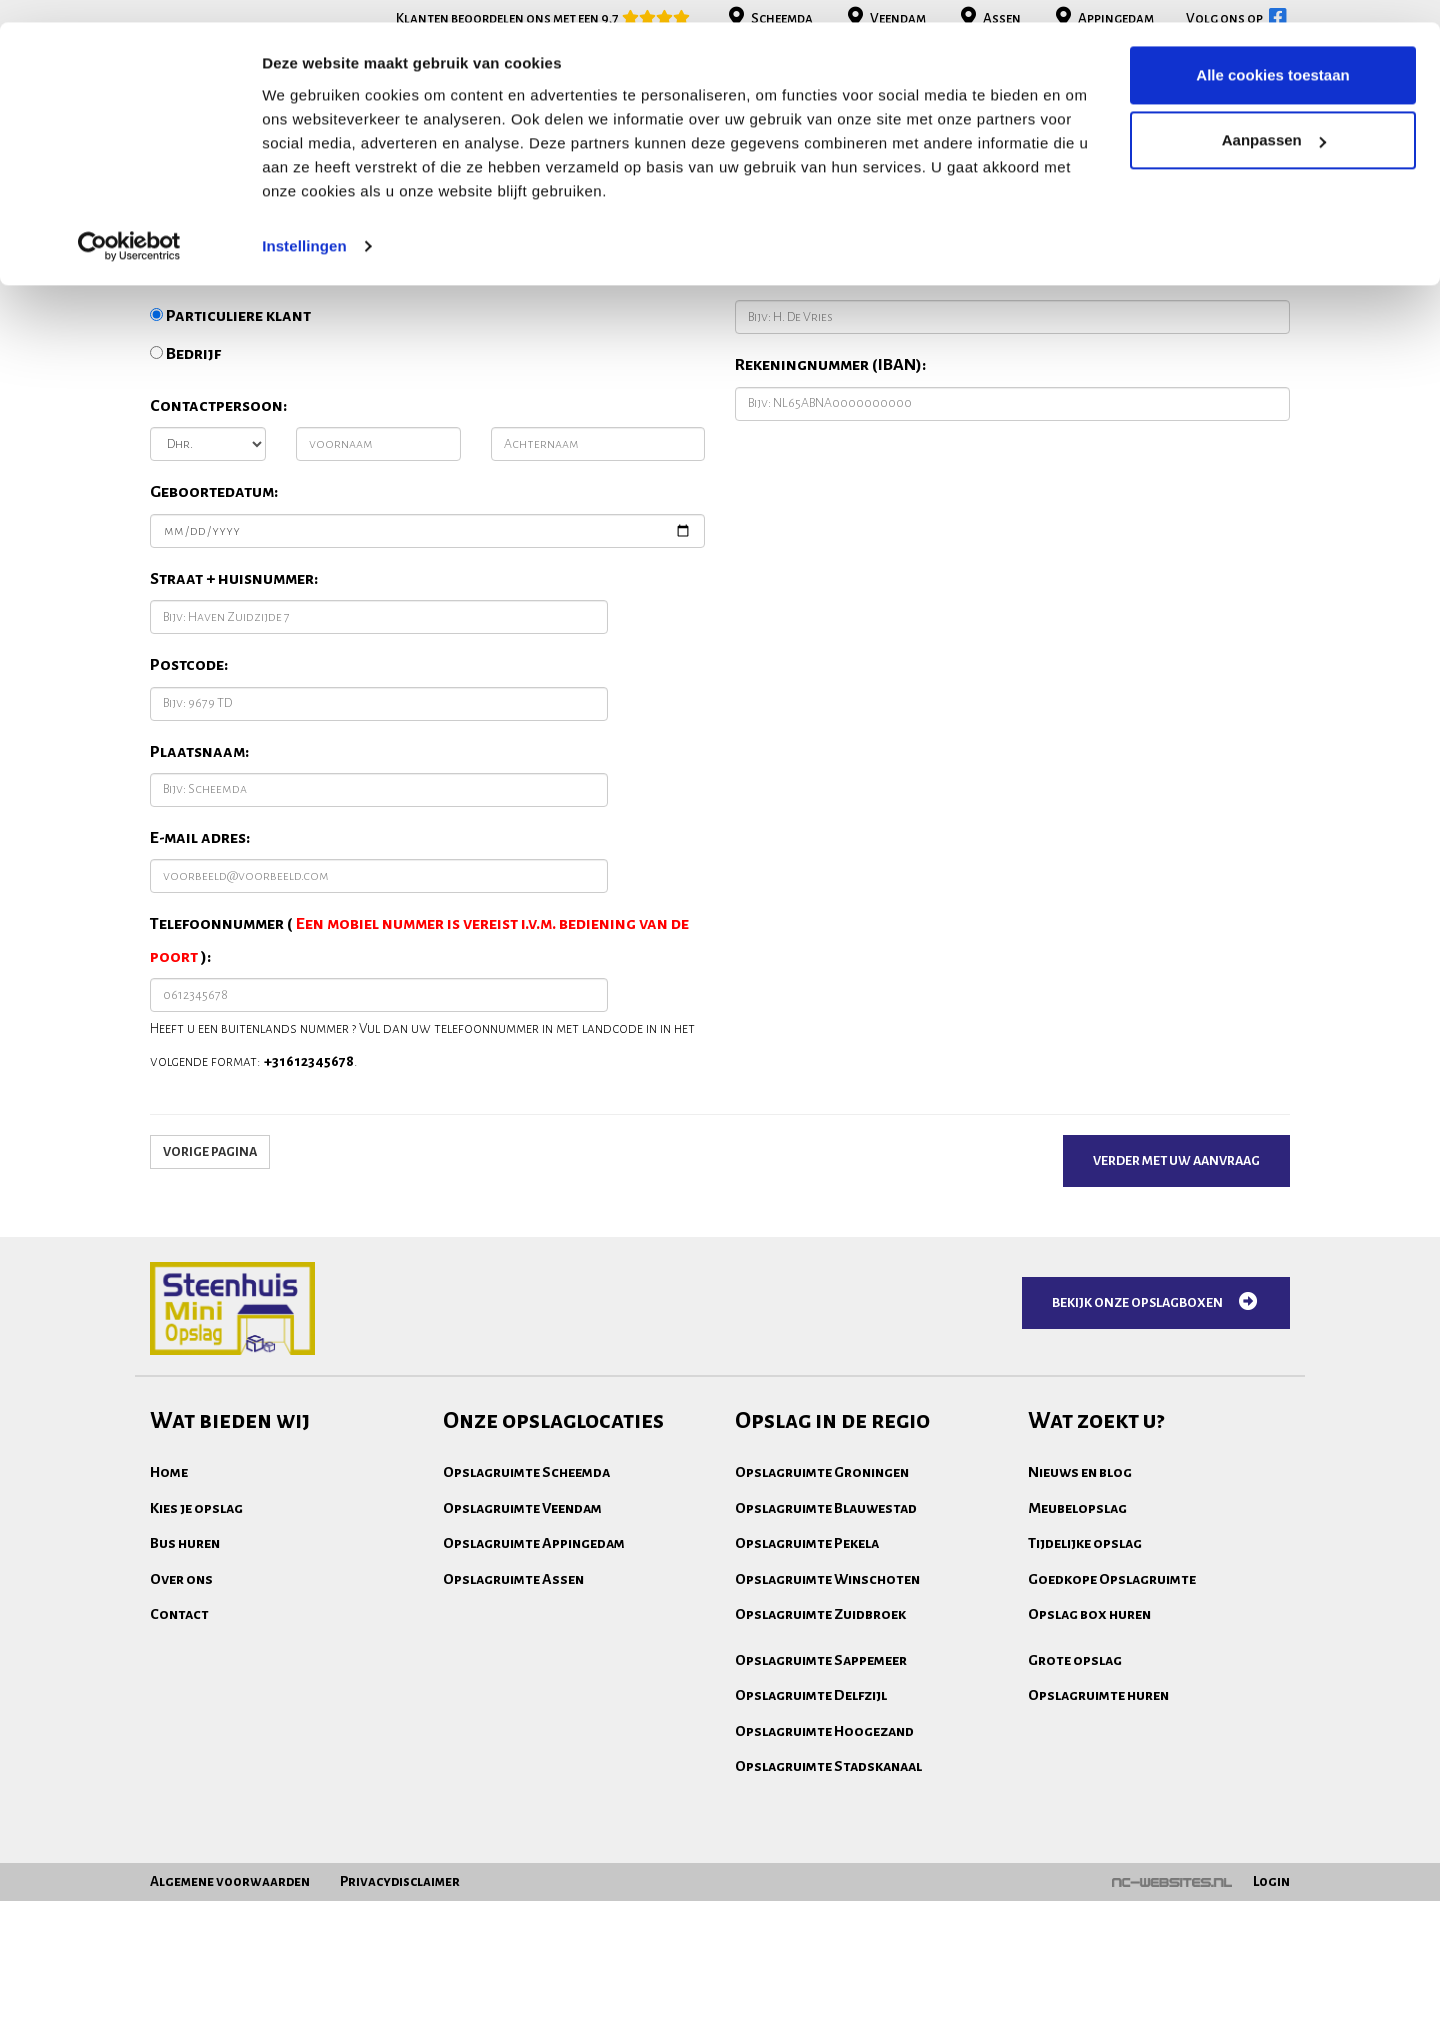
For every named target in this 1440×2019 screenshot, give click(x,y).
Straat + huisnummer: (234, 735)
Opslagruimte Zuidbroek (820, 1770)
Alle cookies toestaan (1272, 52)
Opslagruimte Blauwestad (826, 1664)
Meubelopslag (1077, 1664)
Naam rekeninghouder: (825, 435)
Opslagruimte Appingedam (534, 1699)
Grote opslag (1075, 1816)
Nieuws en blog (1080, 1628)
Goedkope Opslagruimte (1112, 1735)
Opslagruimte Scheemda (526, 1628)
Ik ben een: (189, 435)
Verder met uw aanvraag (1176, 1317)
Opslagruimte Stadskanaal (828, 1922)
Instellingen (304, 223)
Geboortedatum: (214, 648)
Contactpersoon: (218, 562)
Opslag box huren (1089, 1770)
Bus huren (185, 1699)
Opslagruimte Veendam (522, 1664)
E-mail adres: (200, 994)
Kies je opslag (196, 1664)
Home (169, 1628)
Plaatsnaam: (199, 908)
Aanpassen (1274, 118)
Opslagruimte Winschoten (827, 1735)
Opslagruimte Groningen (822, 1628)
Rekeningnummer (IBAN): (830, 521)
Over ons (181, 1735)
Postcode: (189, 821)
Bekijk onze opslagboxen (1156, 1458)
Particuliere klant (230, 472)
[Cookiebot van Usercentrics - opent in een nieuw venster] (129, 224)
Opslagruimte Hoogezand (824, 1887)
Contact (179, 1770)
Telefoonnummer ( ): (419, 1096)
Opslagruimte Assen (513, 1735)
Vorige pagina (210, 1308)
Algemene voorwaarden (230, 1999)
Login (1271, 1999)
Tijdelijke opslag (1085, 1699)
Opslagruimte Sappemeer (821, 1816)
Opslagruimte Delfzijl (811, 1851)
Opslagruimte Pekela (807, 1699)
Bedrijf (185, 510)
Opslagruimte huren (1098, 1851)
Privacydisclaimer (400, 1999)
